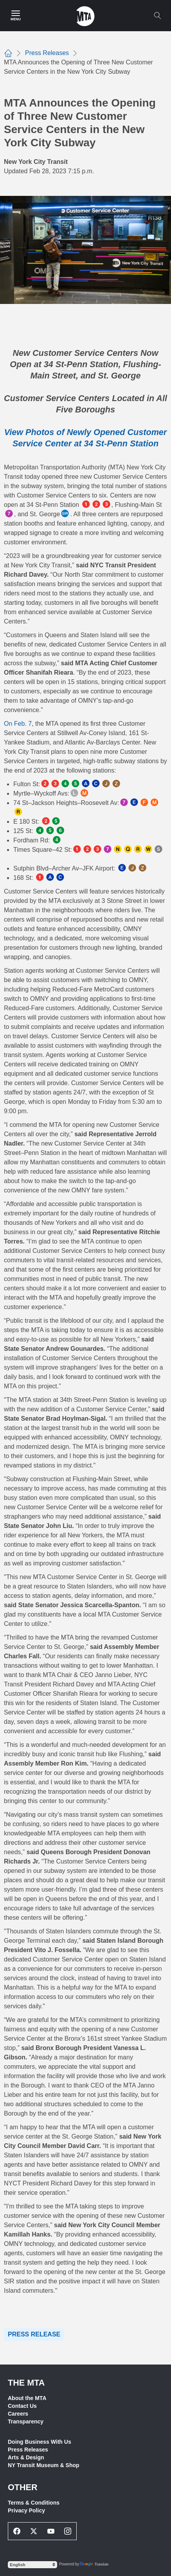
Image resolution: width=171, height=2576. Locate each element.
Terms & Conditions (33, 2503)
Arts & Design (26, 2457)
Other (23, 2487)
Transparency (25, 2421)
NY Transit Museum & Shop (43, 2465)
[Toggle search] (157, 15)
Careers (18, 2414)
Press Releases (28, 2449)
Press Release (34, 2334)
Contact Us (22, 2406)
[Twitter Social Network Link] (34, 2531)
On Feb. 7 (18, 723)
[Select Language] (32, 2564)
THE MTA (26, 2383)
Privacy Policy (26, 2510)
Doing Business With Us (39, 2442)
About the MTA (27, 2398)
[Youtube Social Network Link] (50, 2531)
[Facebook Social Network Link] (16, 2531)
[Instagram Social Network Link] (68, 2531)
